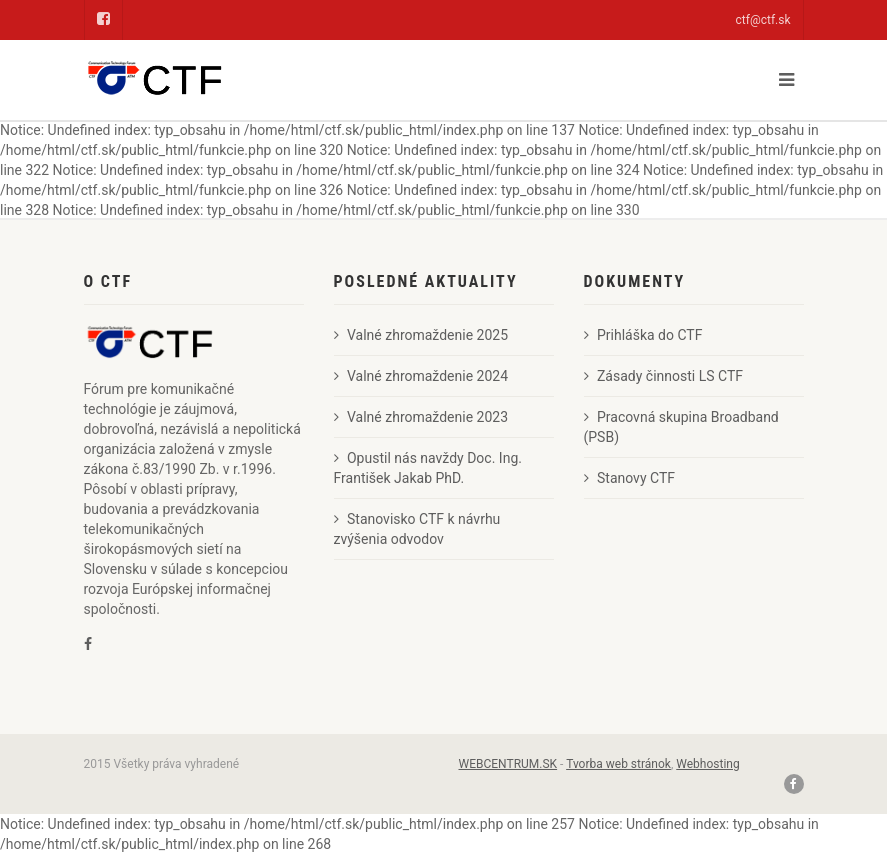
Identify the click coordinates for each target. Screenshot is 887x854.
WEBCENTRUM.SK (508, 764)
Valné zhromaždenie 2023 (421, 417)
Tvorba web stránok (618, 764)
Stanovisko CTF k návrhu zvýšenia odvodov (417, 529)
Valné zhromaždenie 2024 (421, 376)
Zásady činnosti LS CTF (664, 376)
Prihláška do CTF (643, 335)
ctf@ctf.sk (763, 20)
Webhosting (707, 764)
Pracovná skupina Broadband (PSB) (681, 427)
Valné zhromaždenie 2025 (421, 335)
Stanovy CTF (630, 478)
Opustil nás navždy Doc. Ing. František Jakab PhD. (428, 468)
